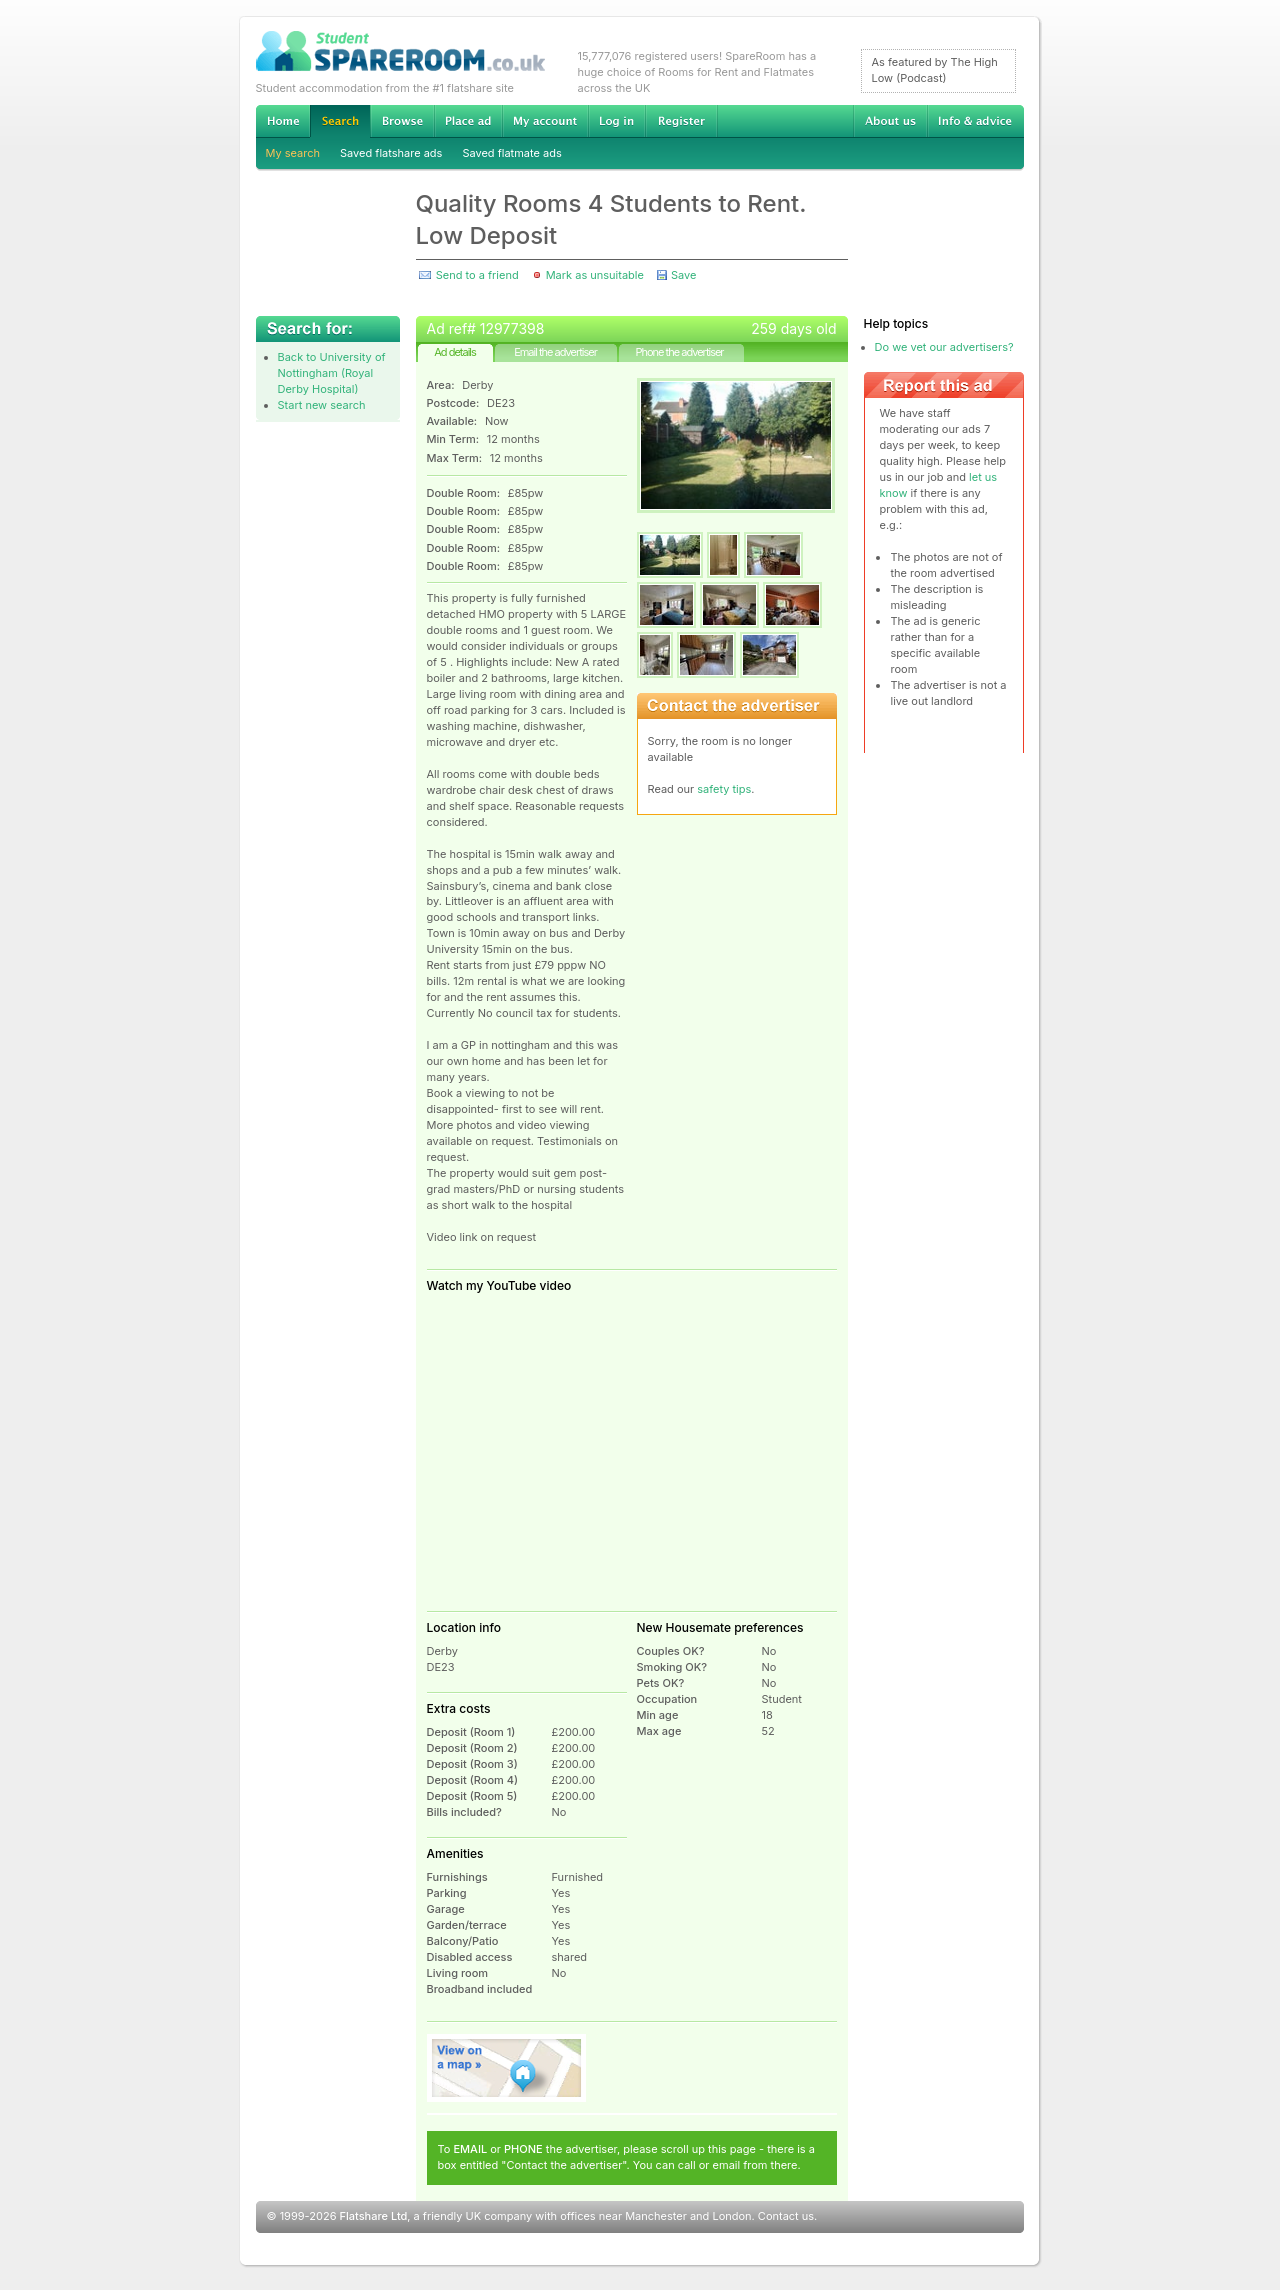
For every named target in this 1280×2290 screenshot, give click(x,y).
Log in (616, 121)
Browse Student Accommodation (402, 121)
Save (683, 275)
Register (681, 121)
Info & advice (975, 121)
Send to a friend (477, 275)
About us (890, 121)
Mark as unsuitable (595, 275)
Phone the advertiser (679, 352)
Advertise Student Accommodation (468, 121)
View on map (507, 2068)
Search (340, 121)
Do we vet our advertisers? (944, 347)
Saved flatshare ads (391, 153)
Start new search (322, 405)
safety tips (724, 789)
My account (545, 121)
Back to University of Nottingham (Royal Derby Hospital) (332, 373)
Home (283, 121)
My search (293, 153)
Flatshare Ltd (374, 2216)
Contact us (786, 2216)
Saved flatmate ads (511, 153)
